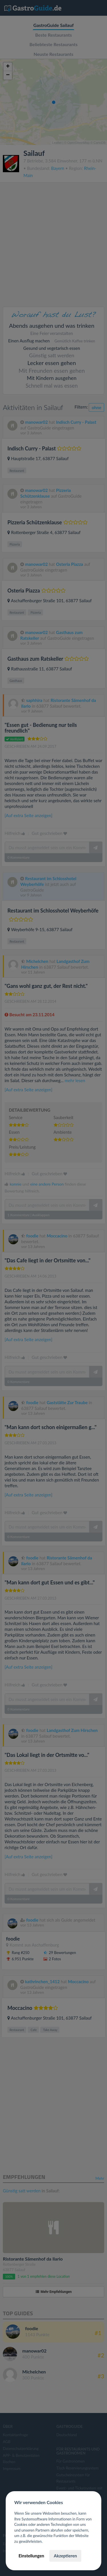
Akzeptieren (65, 2555)
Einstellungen (31, 2555)
